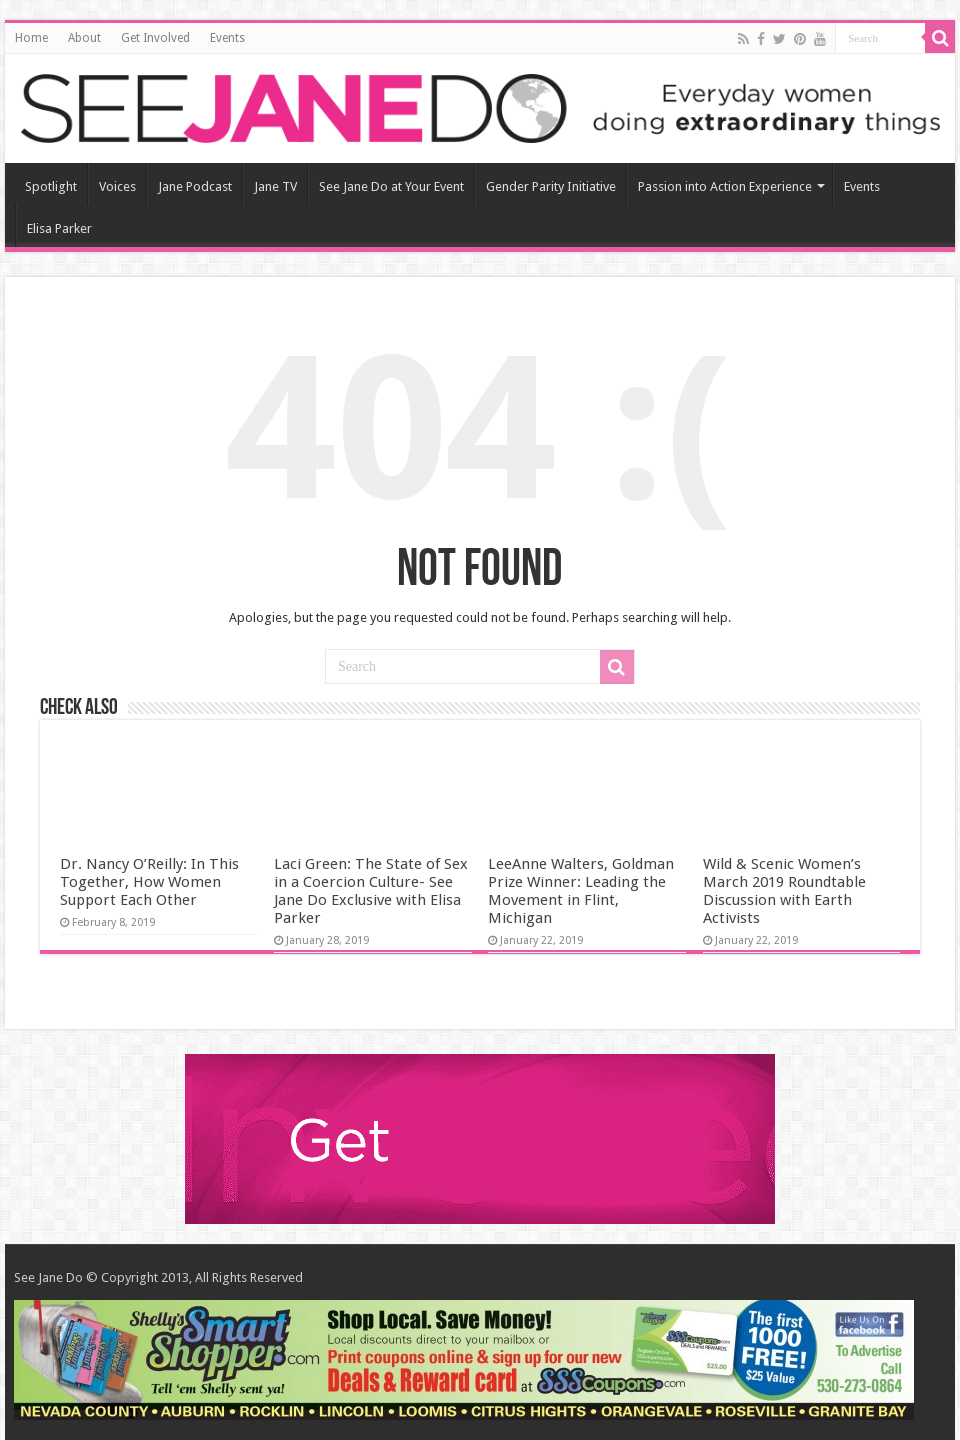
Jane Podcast (195, 186)
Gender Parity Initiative (551, 186)
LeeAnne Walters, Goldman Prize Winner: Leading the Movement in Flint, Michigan (581, 891)
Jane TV (275, 186)
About (84, 38)
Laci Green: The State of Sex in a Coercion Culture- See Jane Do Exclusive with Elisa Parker (371, 891)
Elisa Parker (59, 228)
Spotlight (51, 186)
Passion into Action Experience (725, 186)
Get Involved (155, 38)
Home (31, 38)
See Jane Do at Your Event (391, 186)
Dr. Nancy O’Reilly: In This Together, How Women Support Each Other (149, 882)
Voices (117, 186)
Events (227, 38)
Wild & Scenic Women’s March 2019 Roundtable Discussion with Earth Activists (784, 891)
